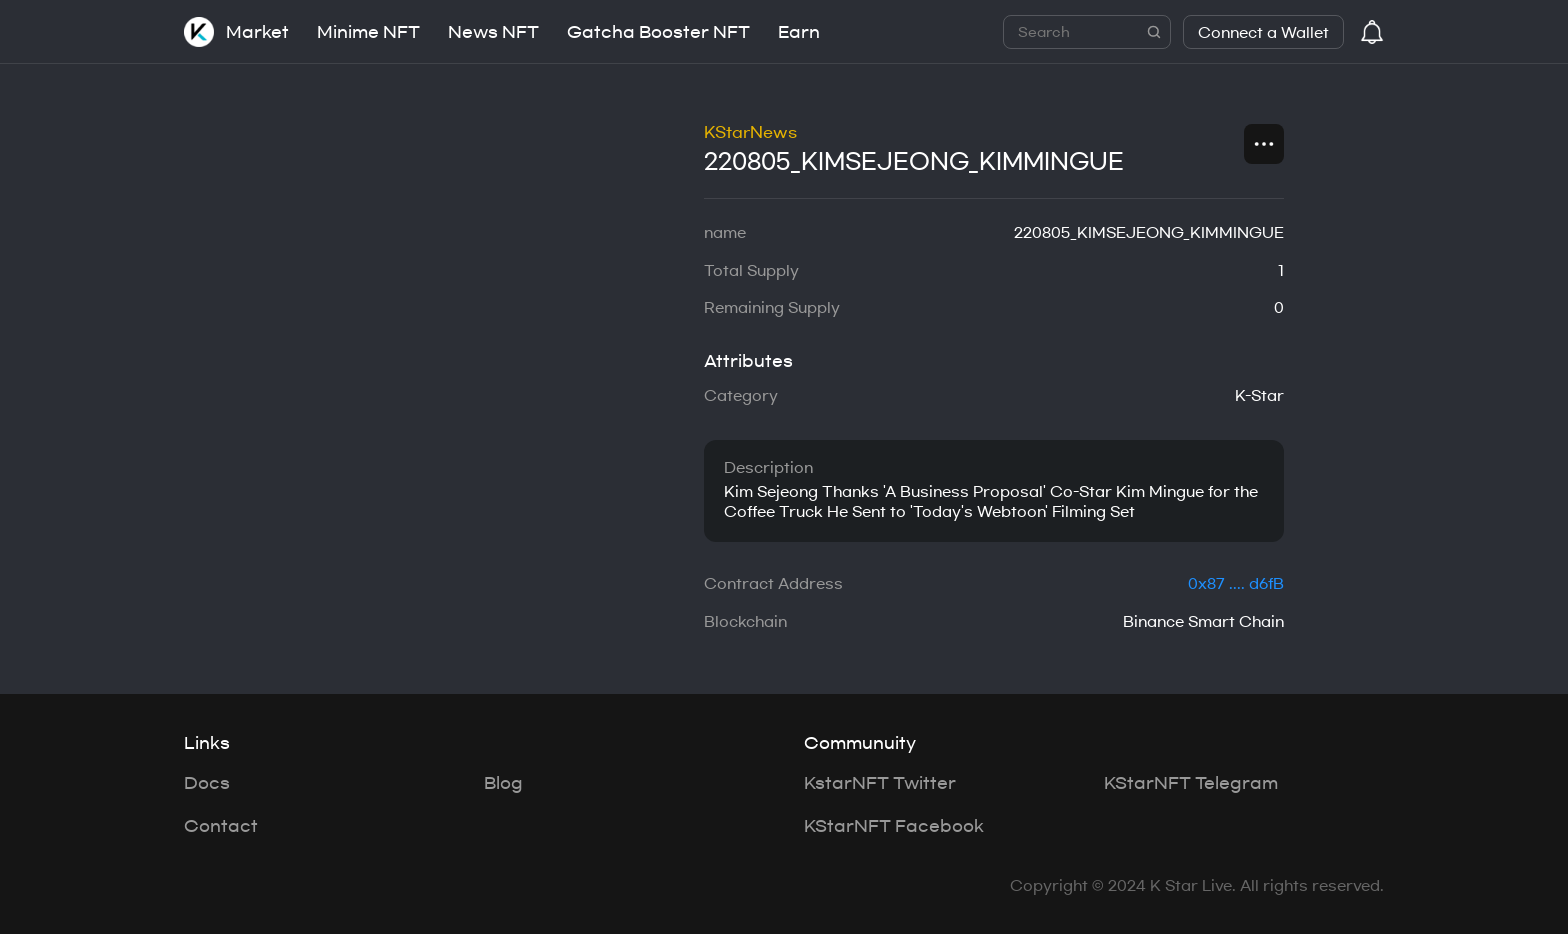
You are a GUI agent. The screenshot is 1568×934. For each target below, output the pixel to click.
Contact (221, 826)
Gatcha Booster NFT (658, 32)
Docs (207, 783)
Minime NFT (368, 32)
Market (257, 32)
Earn (799, 32)
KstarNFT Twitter (880, 783)
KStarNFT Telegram (1191, 783)
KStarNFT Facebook (894, 826)
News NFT (493, 32)
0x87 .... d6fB (1236, 584)
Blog (503, 783)
